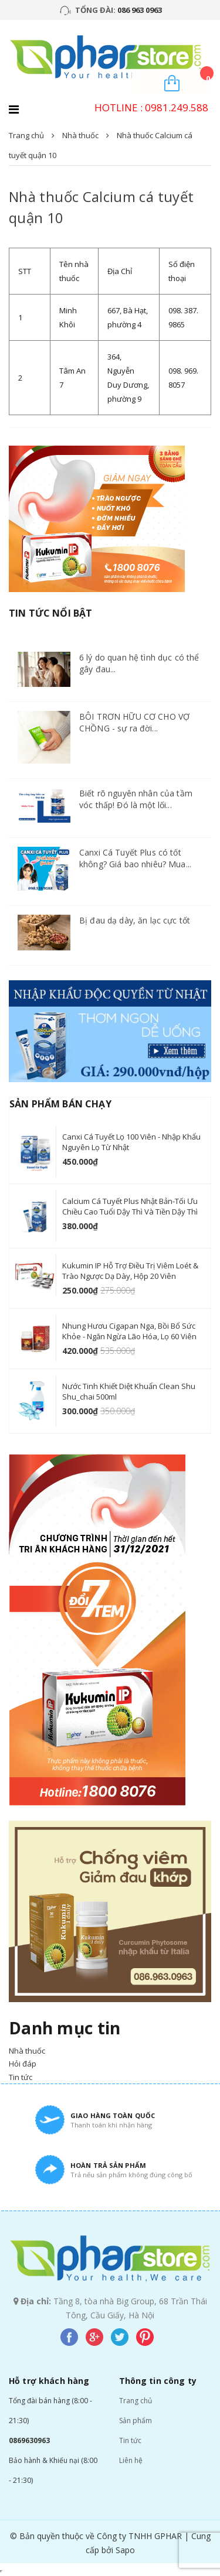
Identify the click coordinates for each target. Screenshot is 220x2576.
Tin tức (20, 2077)
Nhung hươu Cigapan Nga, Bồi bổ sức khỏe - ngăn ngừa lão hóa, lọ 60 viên (129, 1331)
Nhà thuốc (80, 135)
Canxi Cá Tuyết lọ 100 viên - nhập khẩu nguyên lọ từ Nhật (131, 1141)
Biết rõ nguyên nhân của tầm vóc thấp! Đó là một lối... (135, 799)
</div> (1, 2571)
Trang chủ (135, 2401)
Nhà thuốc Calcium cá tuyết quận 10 (101, 207)
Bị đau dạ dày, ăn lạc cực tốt (134, 920)
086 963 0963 (139, 10)
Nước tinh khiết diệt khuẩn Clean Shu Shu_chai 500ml (128, 1391)
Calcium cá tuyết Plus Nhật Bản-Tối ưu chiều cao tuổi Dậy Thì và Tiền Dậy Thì (130, 1206)
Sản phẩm (135, 2421)
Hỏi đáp (22, 2063)
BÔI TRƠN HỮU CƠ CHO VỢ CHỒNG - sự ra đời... (134, 722)
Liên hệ (131, 2460)
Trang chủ (26, 135)
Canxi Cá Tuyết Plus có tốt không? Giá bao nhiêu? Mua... (135, 858)
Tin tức (130, 2440)
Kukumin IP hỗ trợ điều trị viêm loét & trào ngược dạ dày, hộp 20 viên (130, 1270)
